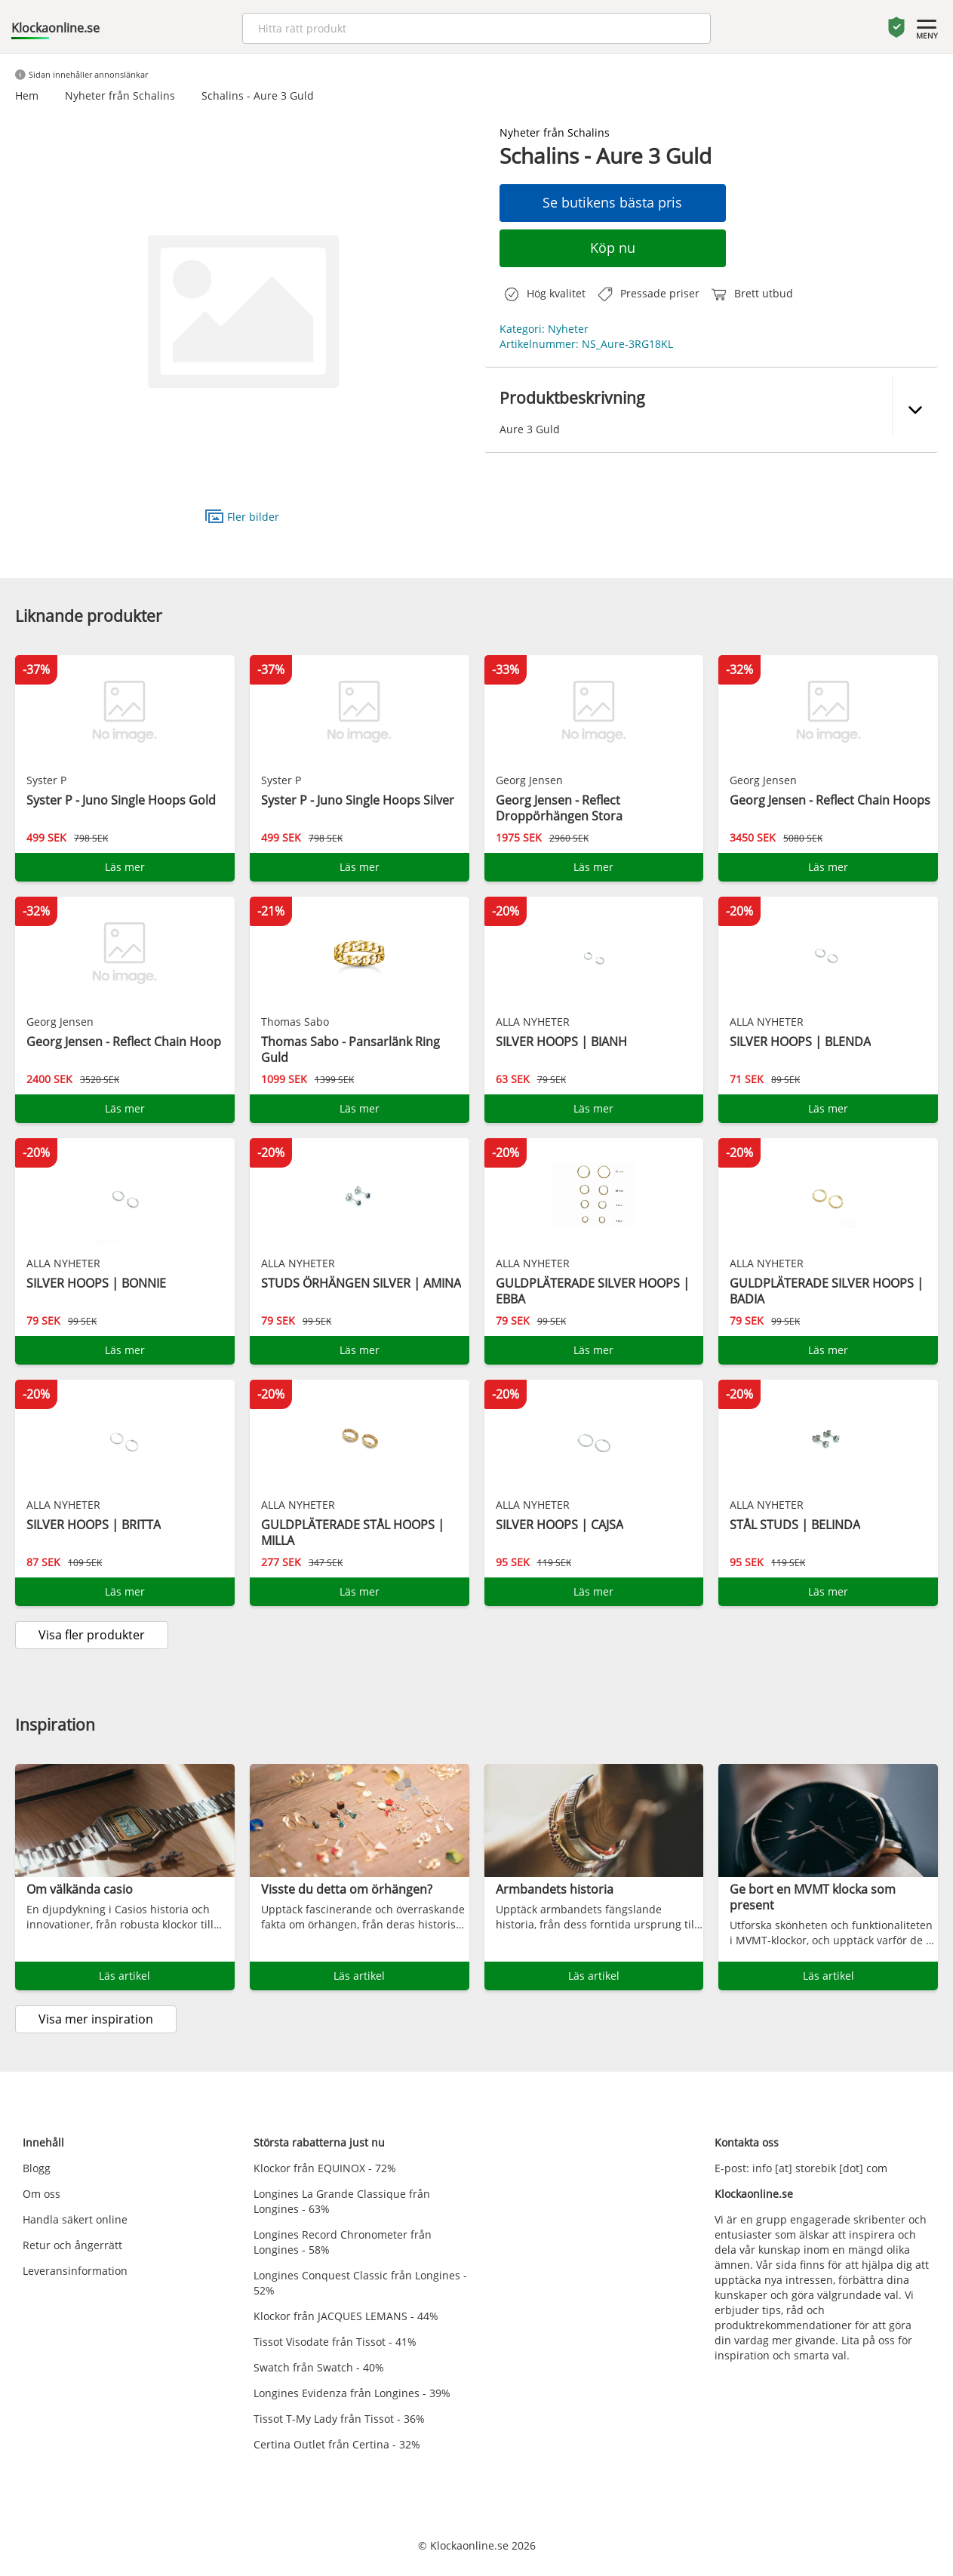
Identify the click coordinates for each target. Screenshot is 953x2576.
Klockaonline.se (55, 28)
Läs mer (125, 867)
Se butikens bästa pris (612, 202)
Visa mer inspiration (95, 2019)
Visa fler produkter (91, 1635)
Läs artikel (124, 1975)
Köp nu (612, 248)
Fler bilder (242, 516)
